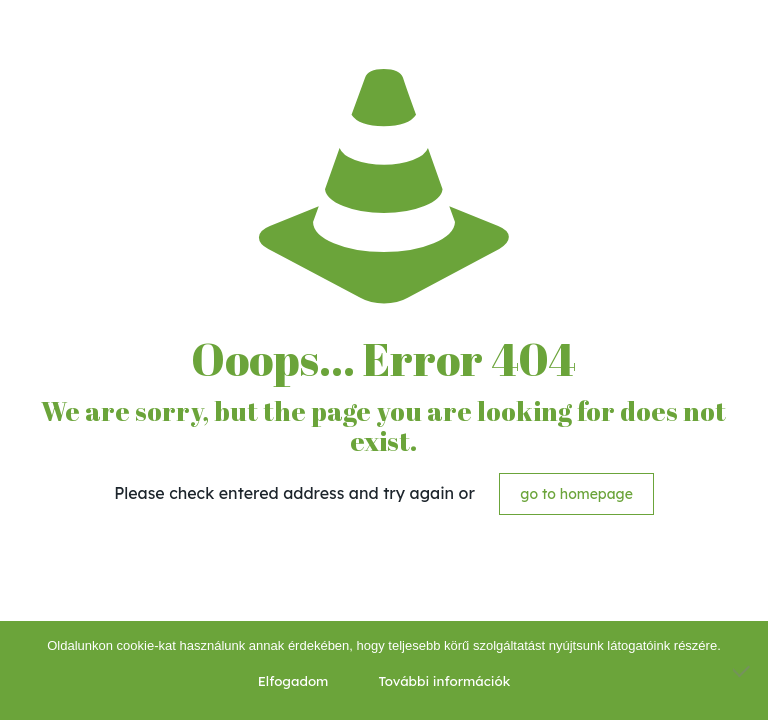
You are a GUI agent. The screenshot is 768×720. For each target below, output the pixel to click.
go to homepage (576, 494)
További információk (444, 681)
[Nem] (743, 671)
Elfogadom (293, 681)
